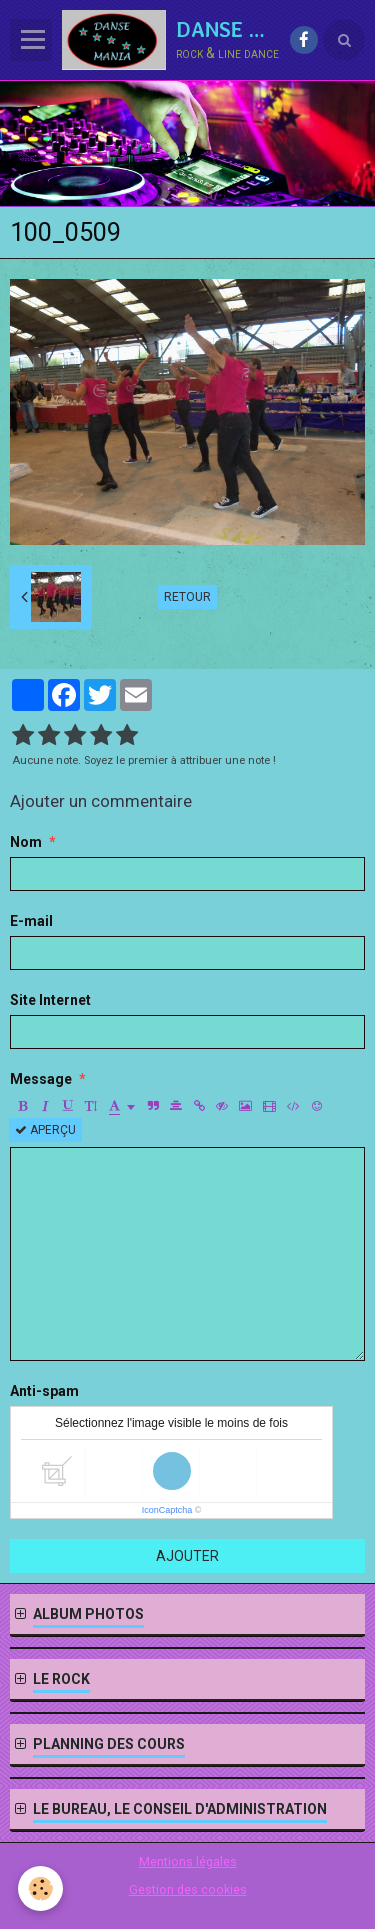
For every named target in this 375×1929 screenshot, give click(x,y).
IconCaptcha (167, 1510)
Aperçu (45, 1130)
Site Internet (50, 1000)
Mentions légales (188, 1861)
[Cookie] (40, 1888)
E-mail (31, 921)
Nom (26, 842)
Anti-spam (44, 1391)
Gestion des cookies (188, 1889)
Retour (187, 597)
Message (41, 1079)
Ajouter (187, 1556)
